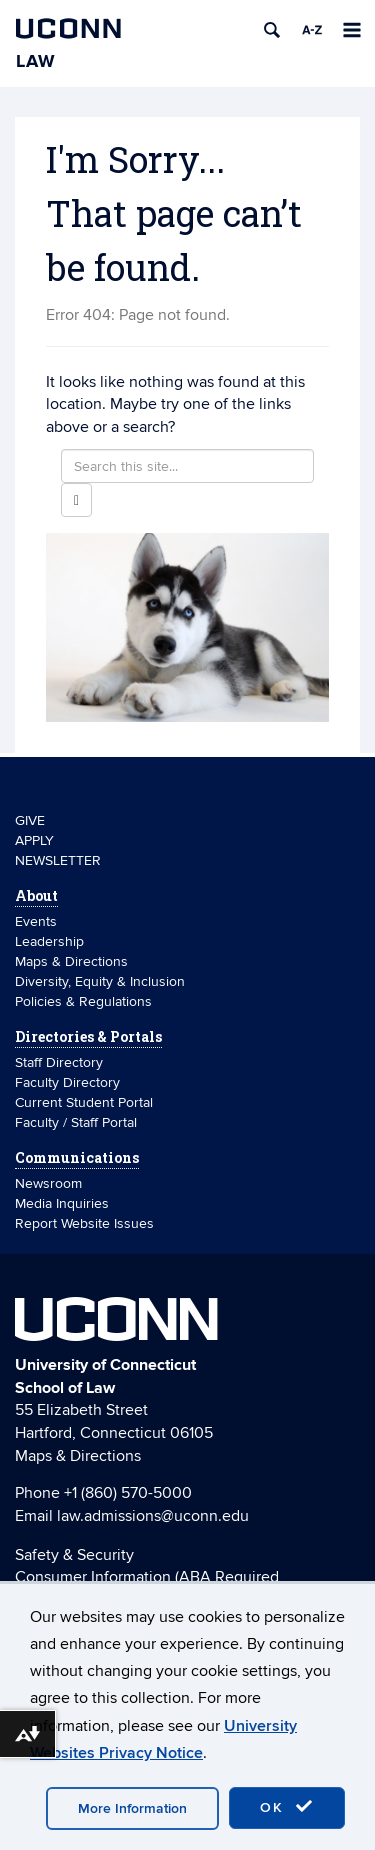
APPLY (34, 840)
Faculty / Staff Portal (76, 1122)
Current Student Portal (84, 1102)
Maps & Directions (71, 961)
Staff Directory (59, 1062)
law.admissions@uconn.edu (153, 1516)
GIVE (30, 820)
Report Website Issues (84, 1223)
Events (36, 921)
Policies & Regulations (83, 1001)
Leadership (49, 941)
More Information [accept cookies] (132, 1808)
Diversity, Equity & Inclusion (100, 981)
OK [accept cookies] (287, 1807)
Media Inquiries (62, 1203)
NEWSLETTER (58, 860)
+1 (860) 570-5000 (128, 1493)
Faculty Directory (67, 1082)
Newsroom (50, 1183)
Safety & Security (74, 1555)
